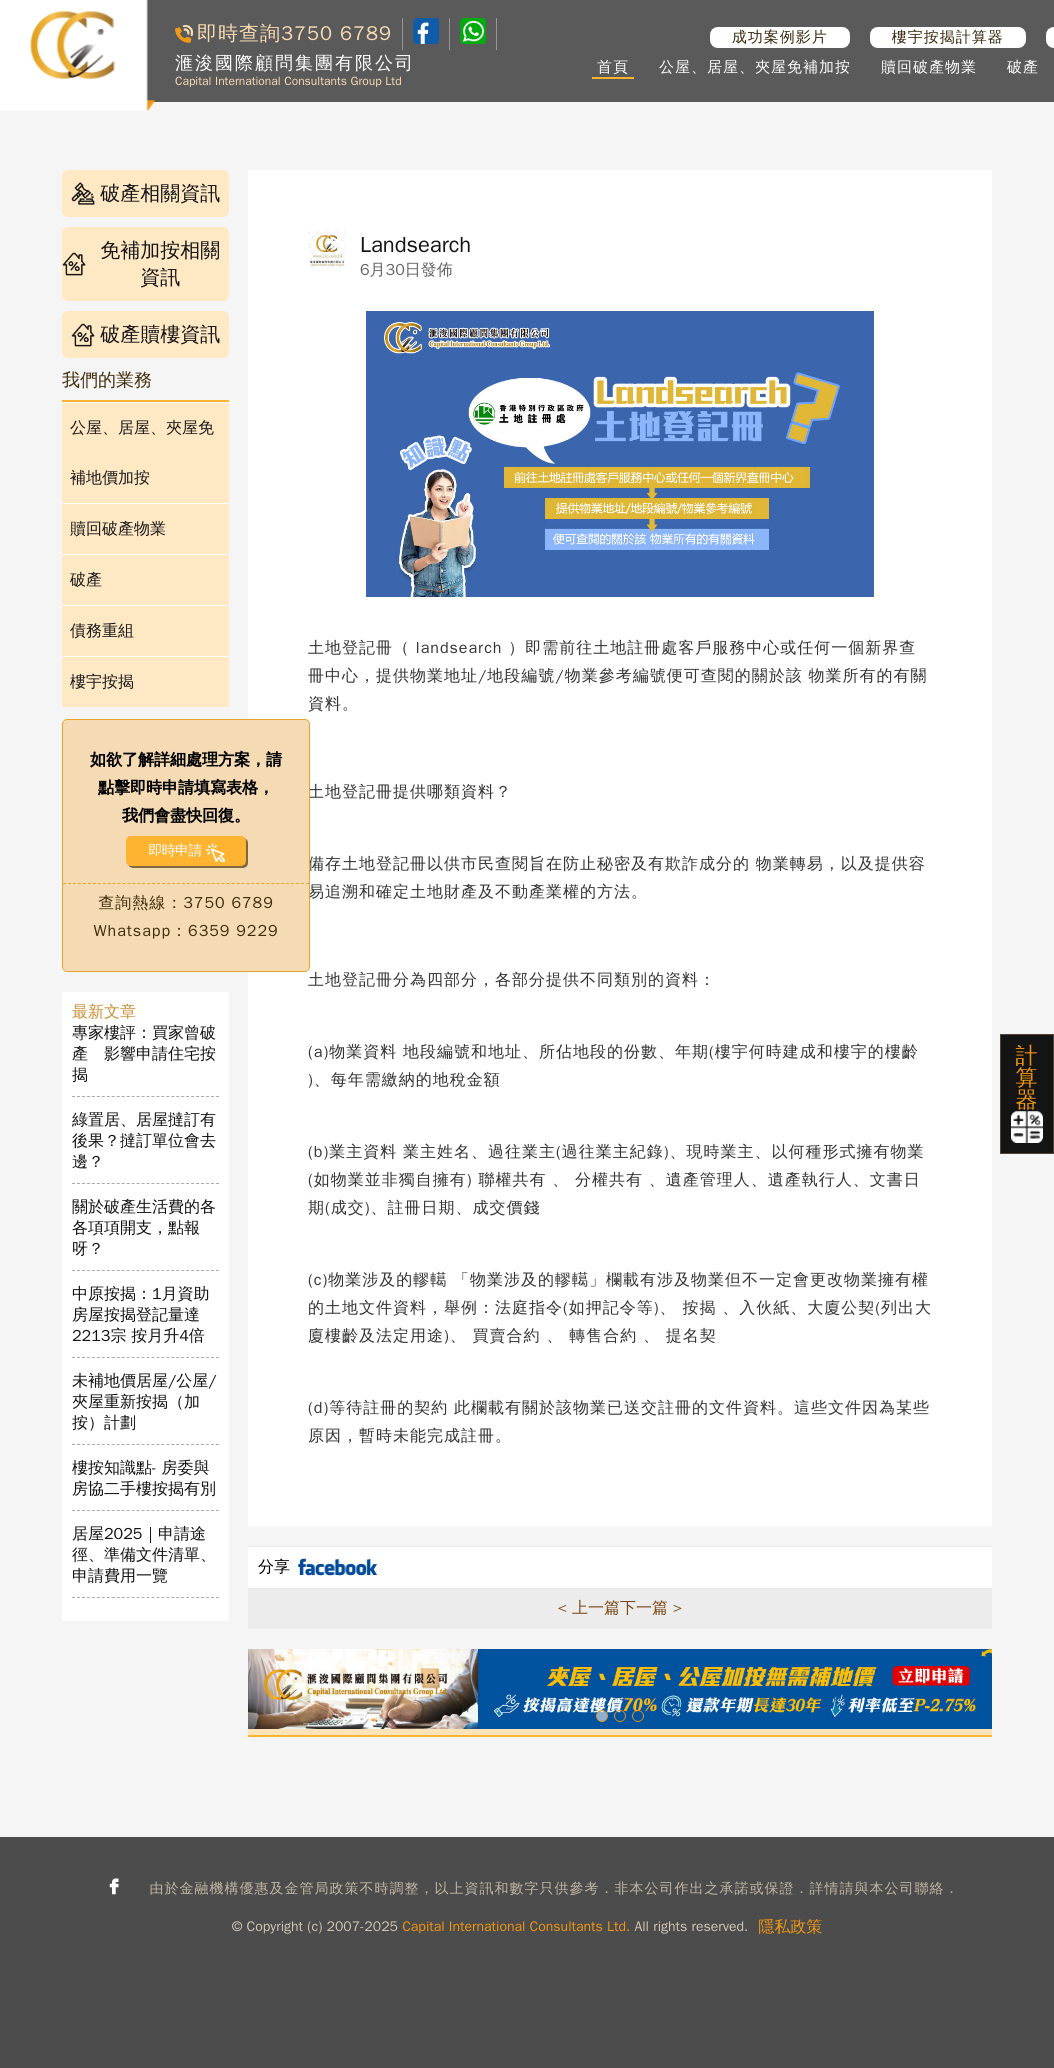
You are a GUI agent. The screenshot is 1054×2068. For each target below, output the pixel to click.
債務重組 (102, 631)
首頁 (613, 67)
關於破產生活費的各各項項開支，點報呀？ (144, 1228)
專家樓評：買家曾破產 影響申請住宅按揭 (144, 1054)
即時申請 (174, 850)
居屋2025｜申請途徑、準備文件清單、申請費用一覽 (144, 1555)
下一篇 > (651, 1608)
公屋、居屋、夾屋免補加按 (755, 67)
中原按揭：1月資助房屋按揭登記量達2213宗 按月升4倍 (141, 1315)
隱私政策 (790, 1927)
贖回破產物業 (929, 67)
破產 (1023, 67)
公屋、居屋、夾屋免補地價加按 (142, 453)
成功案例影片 (780, 37)
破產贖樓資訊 (145, 334)
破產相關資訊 (145, 193)
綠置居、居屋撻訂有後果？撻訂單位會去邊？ (144, 1141)
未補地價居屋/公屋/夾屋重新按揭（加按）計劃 (144, 1402)
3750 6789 (336, 33)
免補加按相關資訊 (141, 264)
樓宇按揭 (102, 682)
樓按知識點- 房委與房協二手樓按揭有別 (144, 1478)
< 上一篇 (589, 1608)
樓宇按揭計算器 (948, 37)
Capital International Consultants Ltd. (516, 1926)
